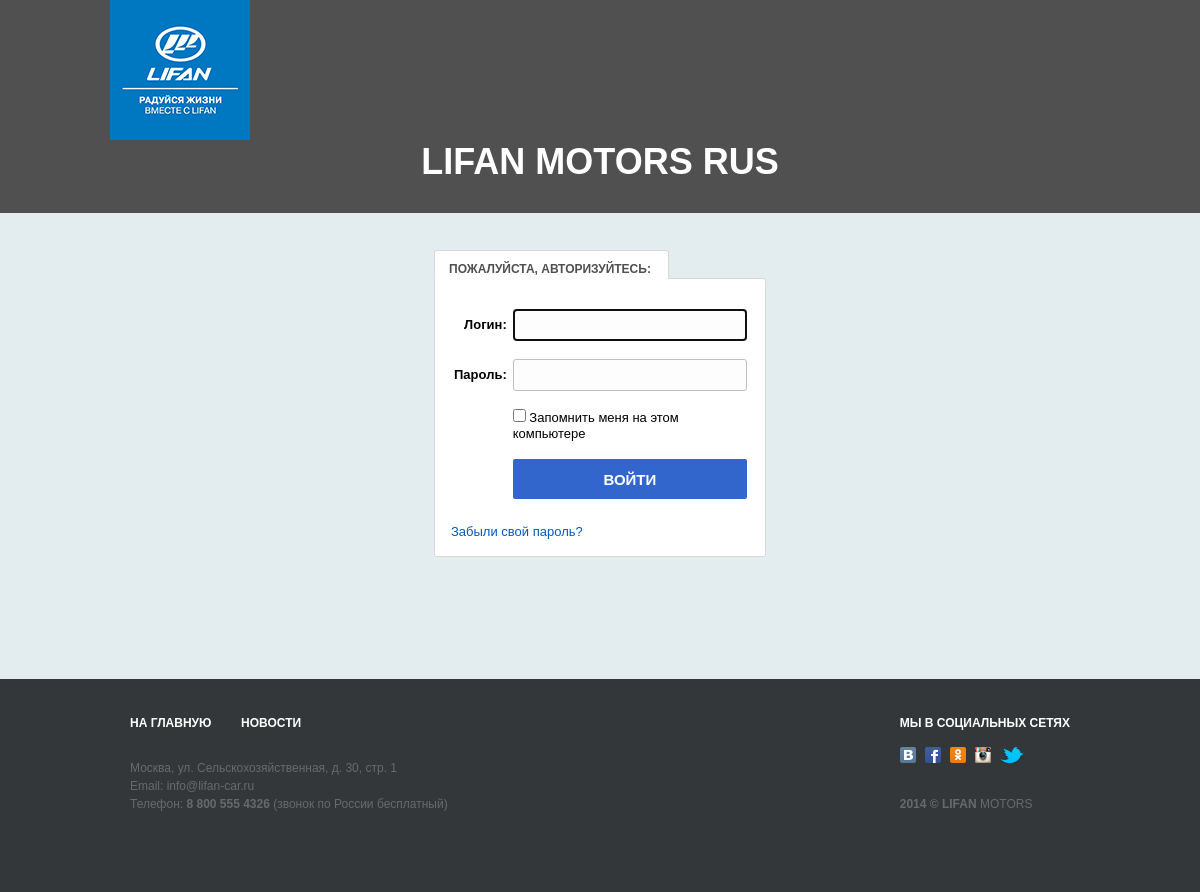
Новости (271, 723)
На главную (170, 723)
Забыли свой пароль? (517, 531)
